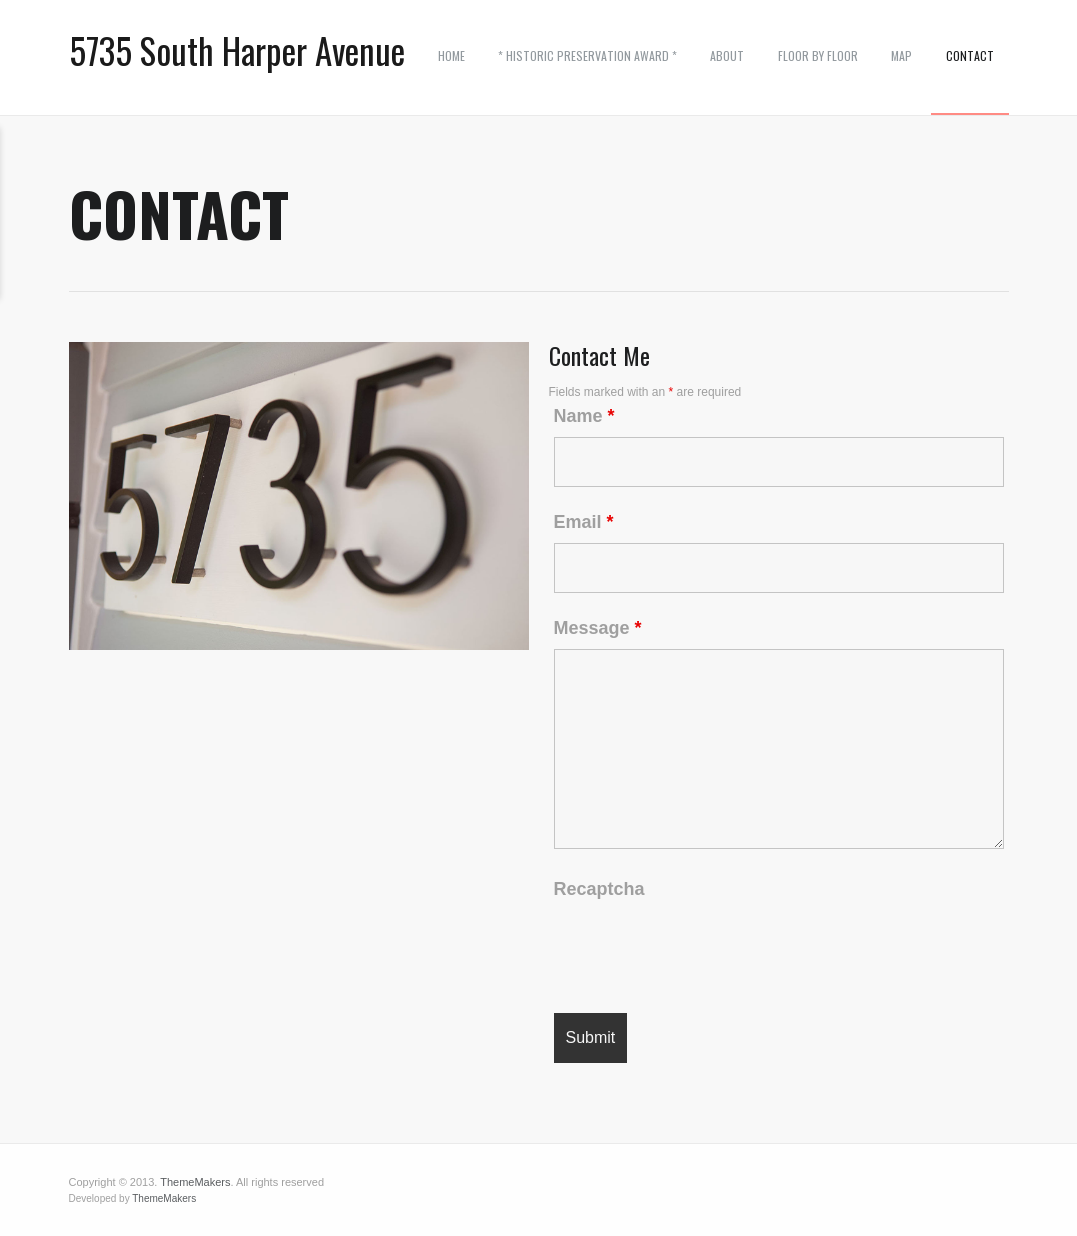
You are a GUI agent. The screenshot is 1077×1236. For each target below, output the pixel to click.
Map (901, 55)
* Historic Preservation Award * (587, 55)
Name (584, 416)
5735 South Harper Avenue (237, 50)
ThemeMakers (195, 1182)
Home (451, 55)
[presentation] (706, 949)
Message (598, 628)
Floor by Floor (818, 55)
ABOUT (727, 55)
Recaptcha (599, 889)
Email (584, 522)
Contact (970, 55)
